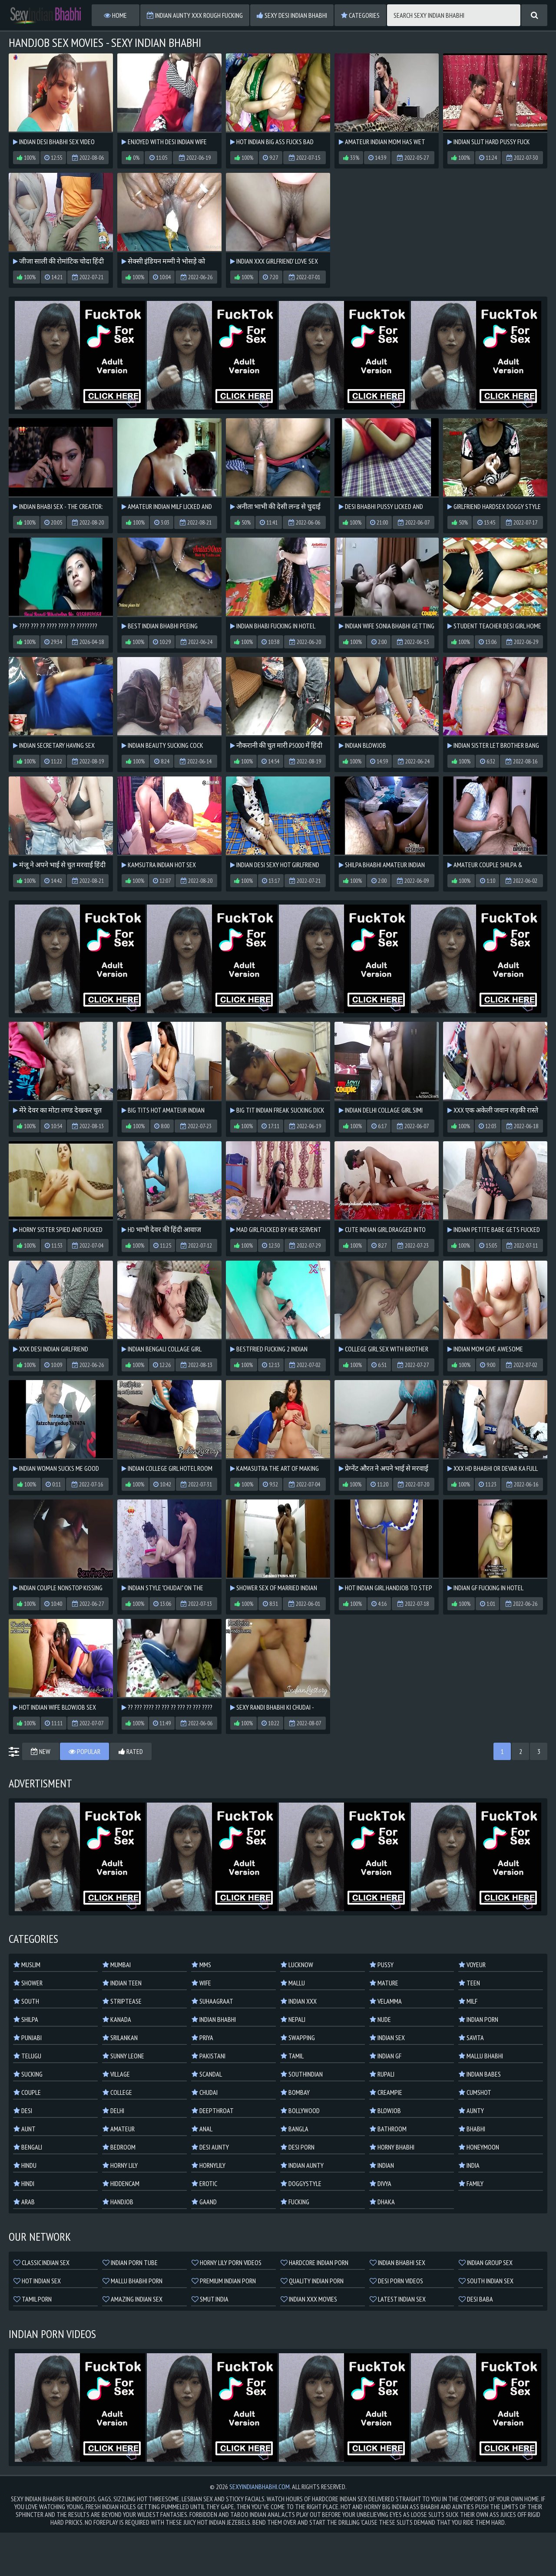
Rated (131, 1751)
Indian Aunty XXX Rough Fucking (195, 15)
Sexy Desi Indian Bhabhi (292, 15)
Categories (360, 15)
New (40, 1751)
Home (115, 15)
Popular (84, 1751)
